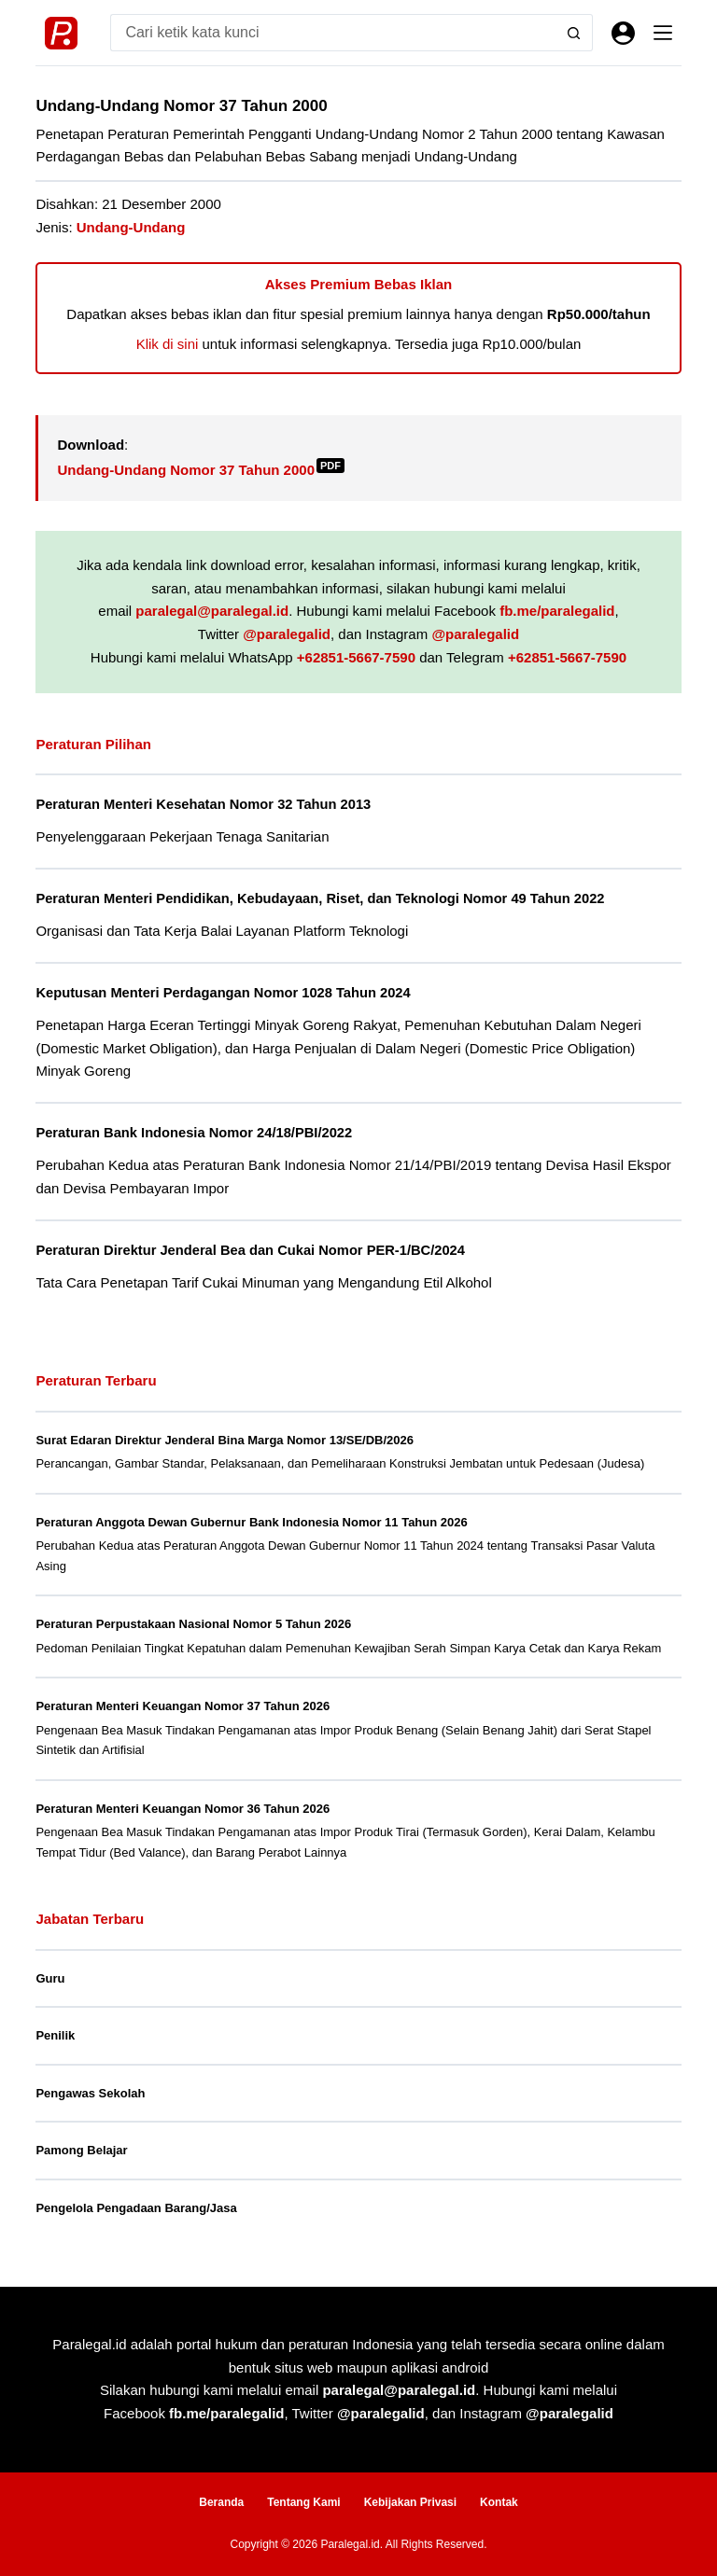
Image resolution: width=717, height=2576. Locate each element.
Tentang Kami (303, 2502)
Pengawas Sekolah (90, 2093)
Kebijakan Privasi (410, 2502)
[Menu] (663, 32)
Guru (49, 1978)
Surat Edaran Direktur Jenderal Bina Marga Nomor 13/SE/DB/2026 (224, 1440)
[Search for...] (332, 32)
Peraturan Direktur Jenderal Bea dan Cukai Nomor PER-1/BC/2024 (250, 1250)
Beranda (221, 2502)
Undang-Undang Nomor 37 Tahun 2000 (200, 470)
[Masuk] (623, 33)
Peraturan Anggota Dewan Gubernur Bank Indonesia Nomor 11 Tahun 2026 (251, 1522)
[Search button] (574, 32)
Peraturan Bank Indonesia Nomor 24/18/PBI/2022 (193, 1132)
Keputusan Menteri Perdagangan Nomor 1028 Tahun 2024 (222, 992)
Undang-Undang (131, 227)
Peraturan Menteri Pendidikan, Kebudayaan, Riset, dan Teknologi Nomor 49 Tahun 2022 (319, 898)
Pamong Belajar (81, 2150)
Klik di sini (167, 344)
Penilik (55, 2035)
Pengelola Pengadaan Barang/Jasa (135, 2208)
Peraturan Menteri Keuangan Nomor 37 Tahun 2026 (182, 1706)
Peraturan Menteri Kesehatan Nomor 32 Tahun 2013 (203, 804)
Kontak (499, 2502)
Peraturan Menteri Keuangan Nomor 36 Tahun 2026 (182, 1809)
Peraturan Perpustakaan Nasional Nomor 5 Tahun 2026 (193, 1624)
